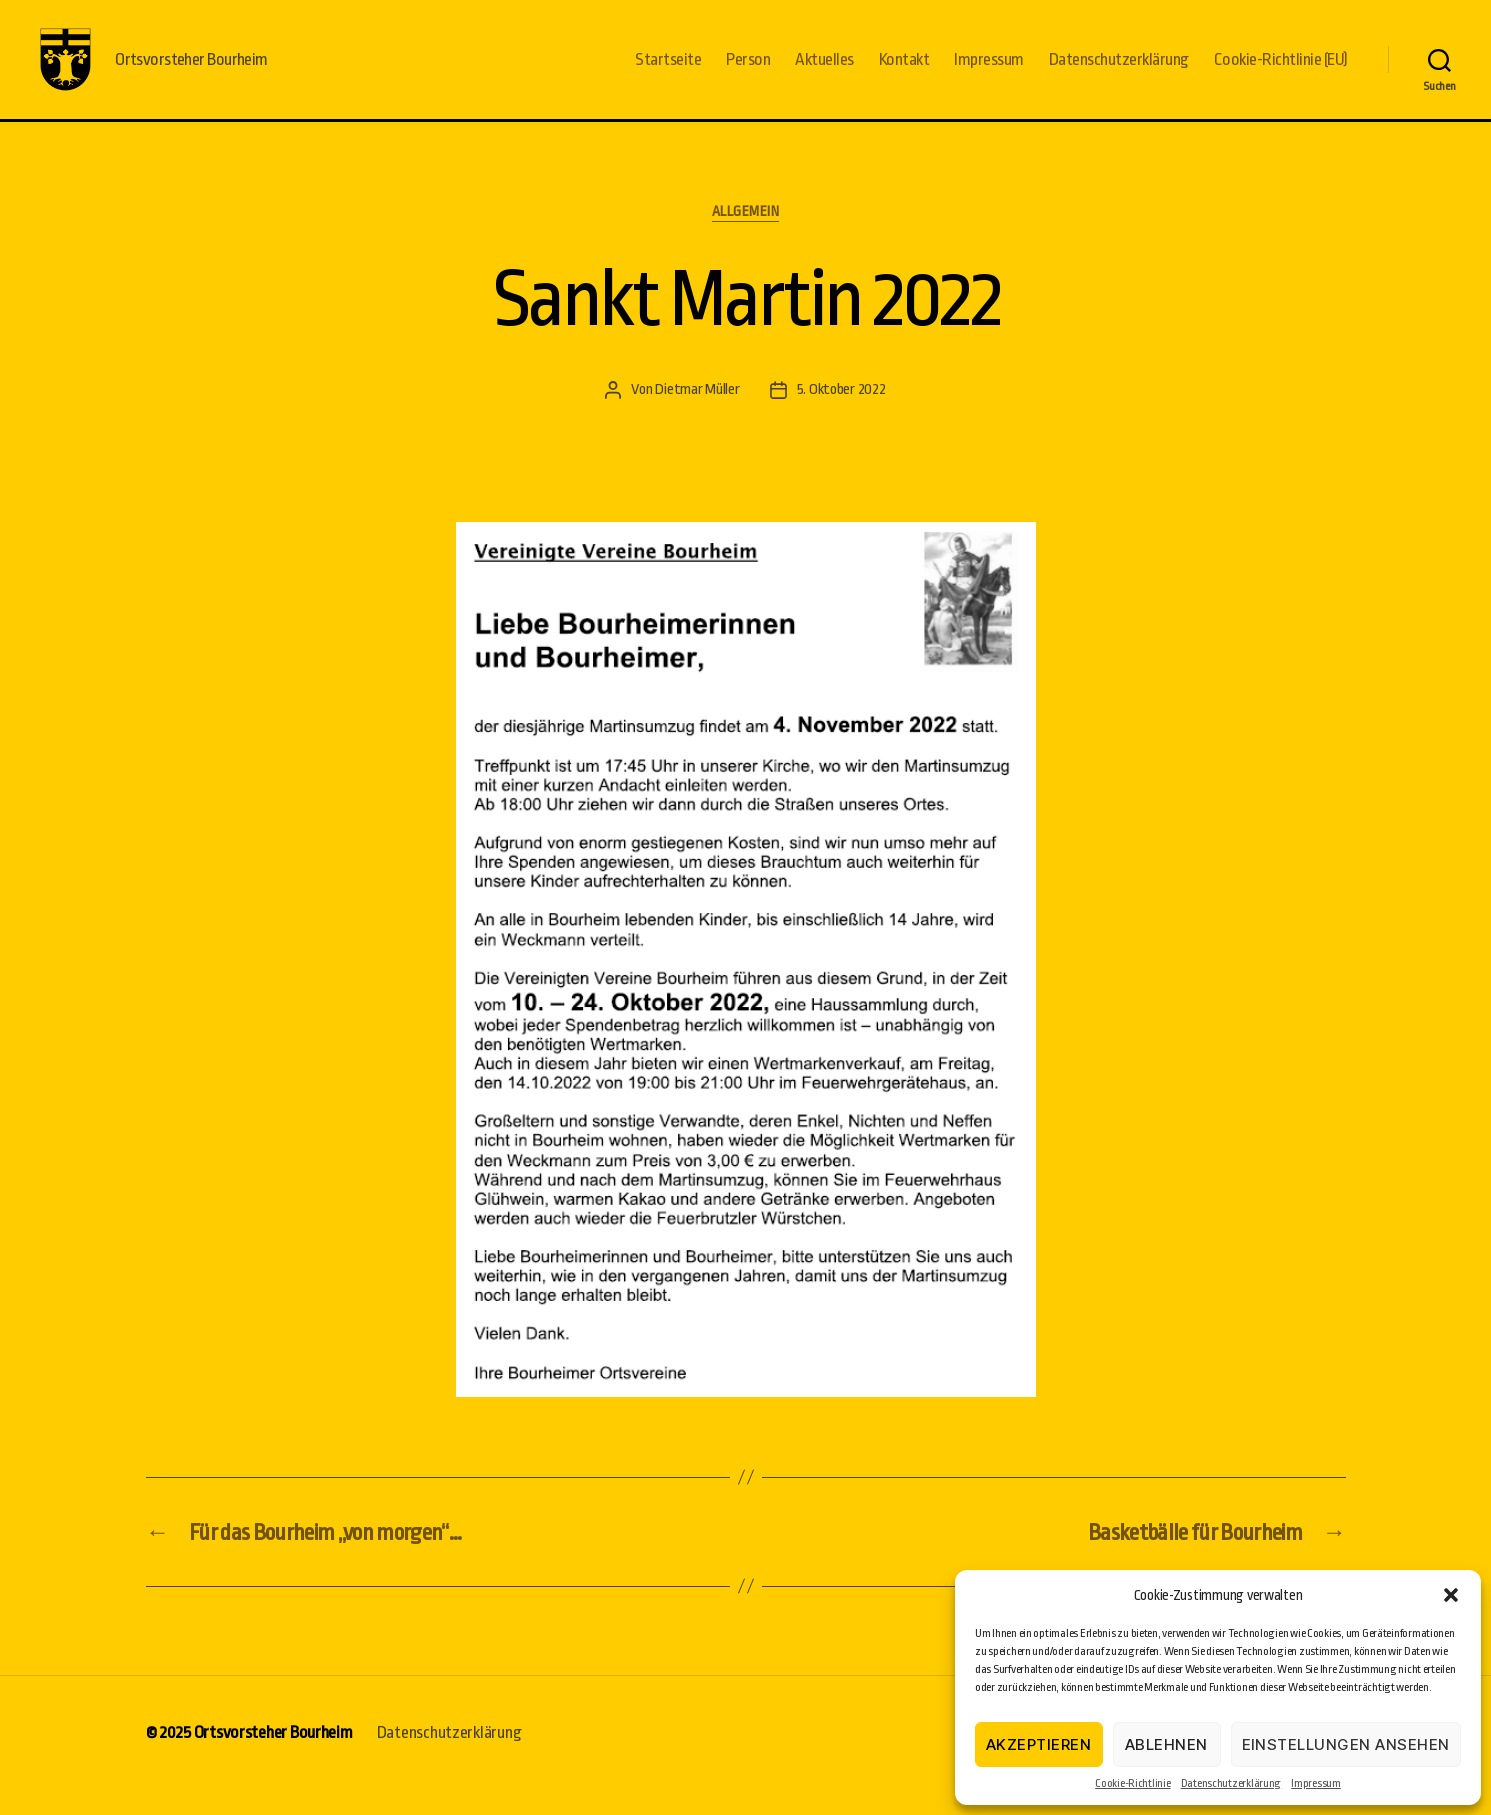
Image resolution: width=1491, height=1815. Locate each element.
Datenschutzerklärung (1231, 1783)
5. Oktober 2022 (841, 415)
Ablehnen (1166, 1744)
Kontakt (904, 72)
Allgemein (746, 238)
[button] (1451, 1595)
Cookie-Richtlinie (1132, 1783)
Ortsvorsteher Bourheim (273, 1758)
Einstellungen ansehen (1346, 1744)
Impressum (1316, 1783)
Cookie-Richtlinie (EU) (1281, 72)
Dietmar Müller (697, 415)
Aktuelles (824, 72)
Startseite (668, 72)
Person (748, 72)
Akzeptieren (1039, 1744)
